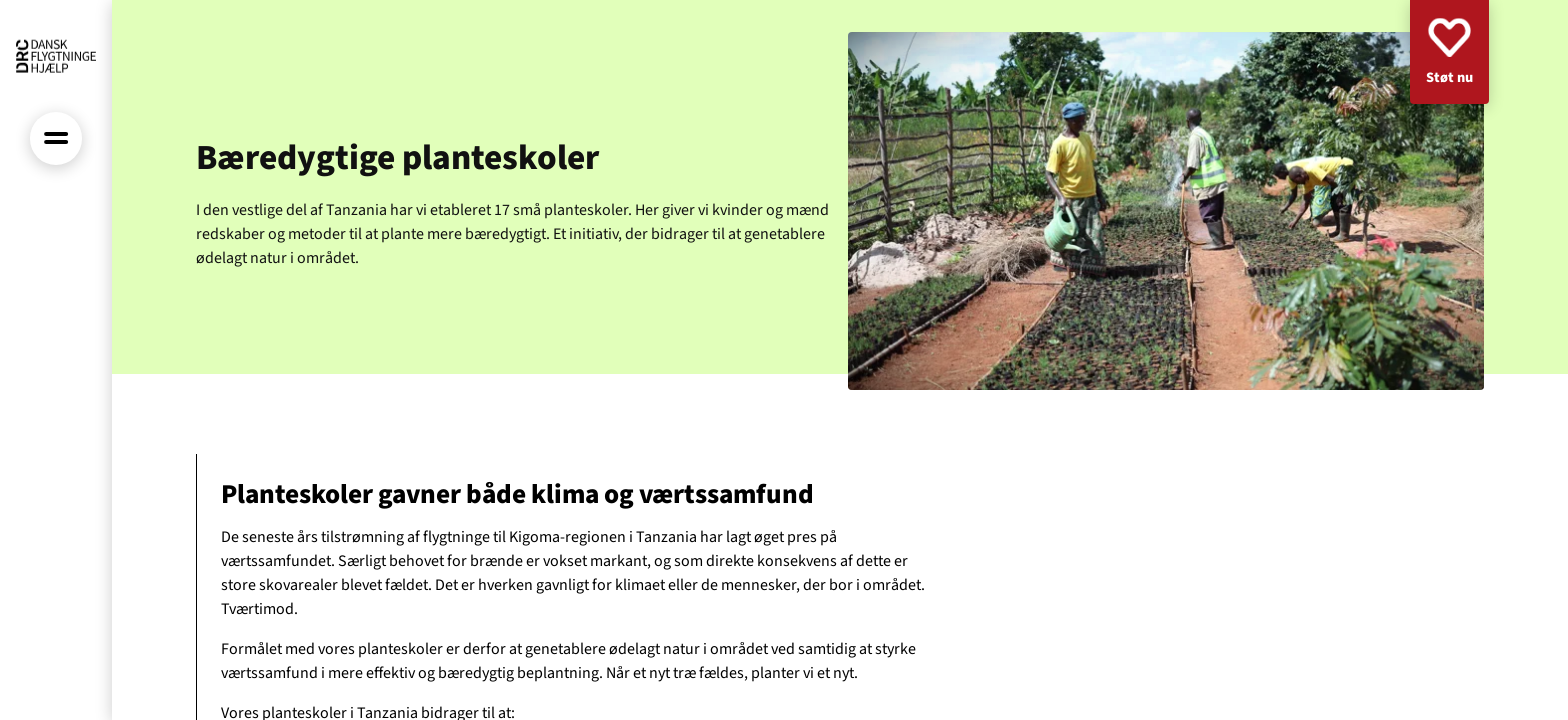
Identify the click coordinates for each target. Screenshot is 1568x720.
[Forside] (56, 56)
